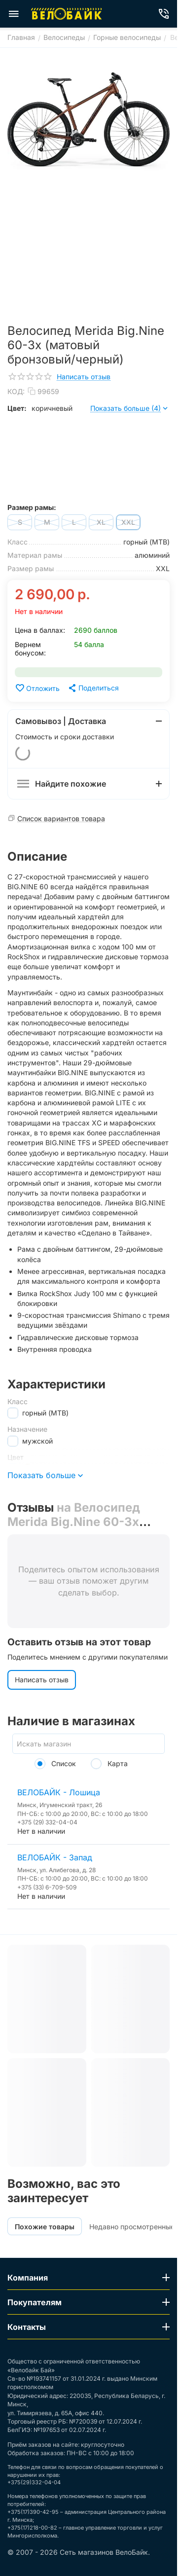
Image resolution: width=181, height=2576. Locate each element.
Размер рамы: (31, 507)
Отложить (37, 688)
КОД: (16, 391)
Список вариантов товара (61, 818)
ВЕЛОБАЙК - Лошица (58, 1792)
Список (55, 1763)
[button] (93, 688)
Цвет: (17, 408)
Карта (109, 1763)
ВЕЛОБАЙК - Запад (54, 1857)
